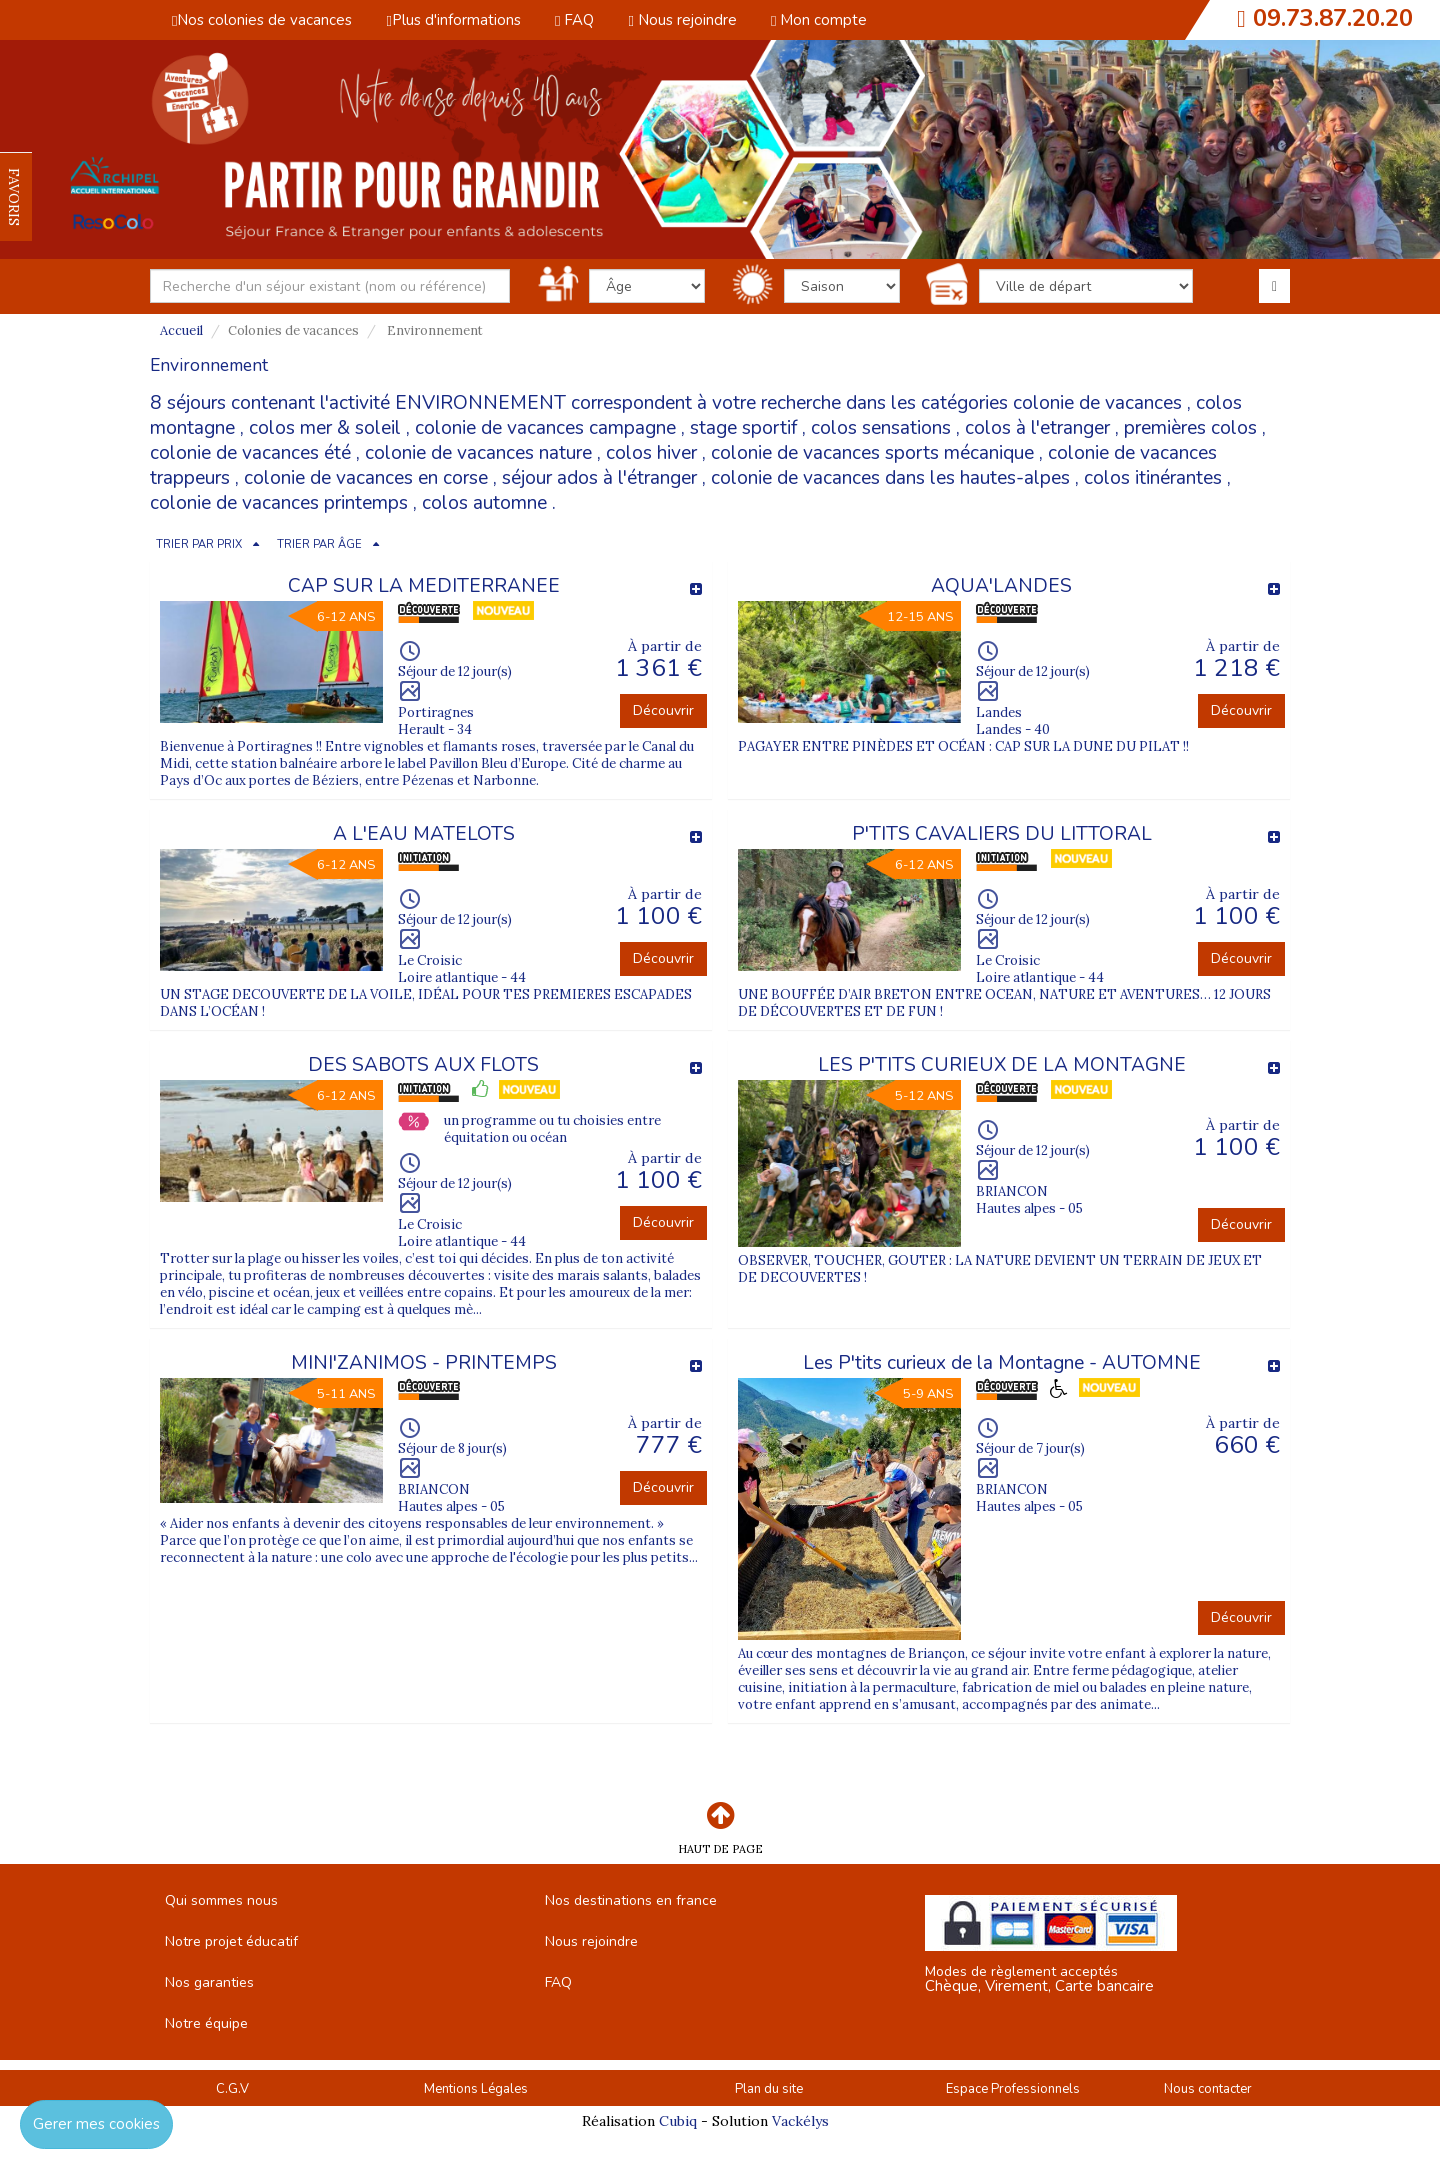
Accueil (181, 330)
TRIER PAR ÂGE (319, 544)
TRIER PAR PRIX (199, 544)
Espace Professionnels (1013, 2089)
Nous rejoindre (682, 20)
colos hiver (651, 453)
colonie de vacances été (250, 453)
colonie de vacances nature (478, 453)
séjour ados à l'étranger (599, 478)
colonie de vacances (1097, 403)
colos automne (484, 503)
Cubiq (678, 2121)
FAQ (574, 20)
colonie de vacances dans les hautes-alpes (890, 478)
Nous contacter (1208, 2089)
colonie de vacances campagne (545, 428)
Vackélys (800, 2121)
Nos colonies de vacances (262, 20)
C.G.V (232, 2089)
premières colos (1190, 428)
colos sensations (881, 428)
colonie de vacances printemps (279, 503)
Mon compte (819, 20)
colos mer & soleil (325, 428)
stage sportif (743, 428)
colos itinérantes (1153, 478)
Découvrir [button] (663, 710)
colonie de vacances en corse (366, 478)
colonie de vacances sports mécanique (872, 453)
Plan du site (769, 2089)
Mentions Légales (476, 2089)
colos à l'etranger (1037, 428)
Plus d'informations (453, 20)
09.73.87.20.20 (1333, 18)
